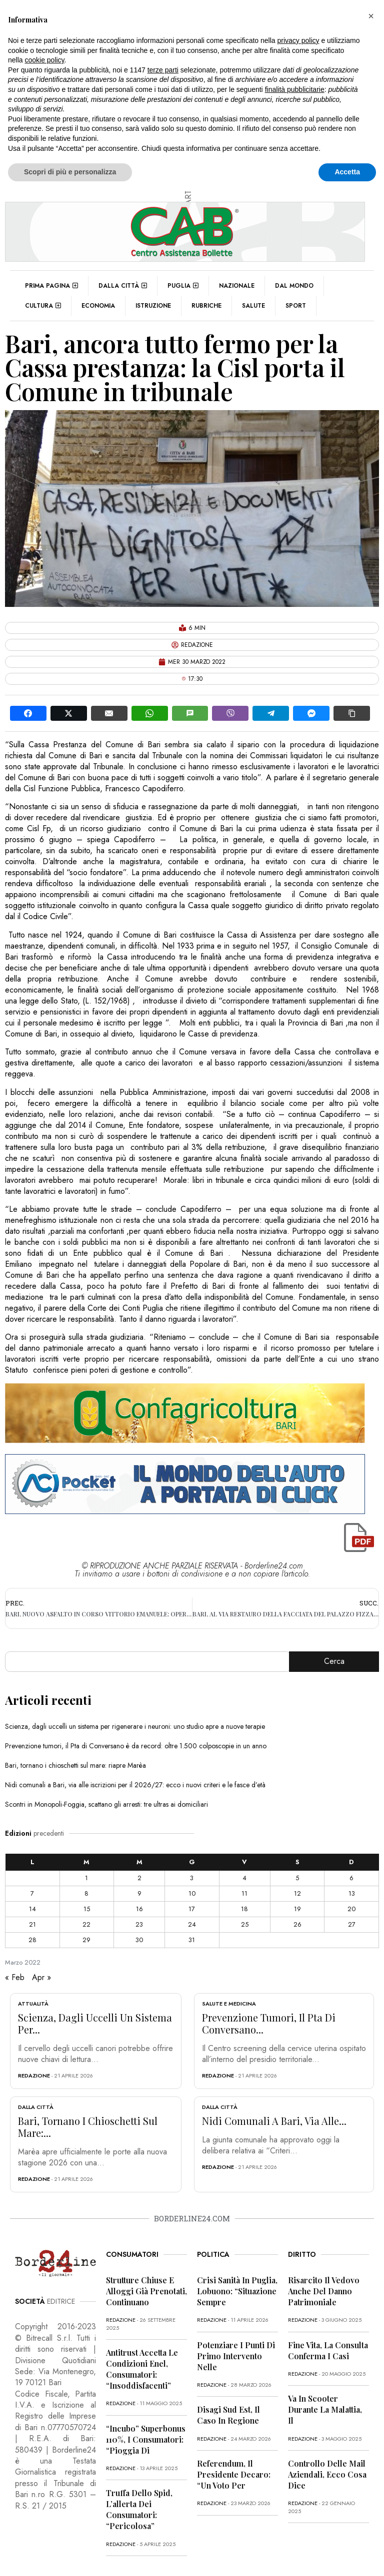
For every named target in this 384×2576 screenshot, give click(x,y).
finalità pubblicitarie (294, 89)
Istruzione (153, 305)
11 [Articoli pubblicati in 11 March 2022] (245, 1893)
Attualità (33, 2004)
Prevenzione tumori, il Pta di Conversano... (269, 2023)
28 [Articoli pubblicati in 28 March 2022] (32, 1940)
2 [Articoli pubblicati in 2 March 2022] (140, 1878)
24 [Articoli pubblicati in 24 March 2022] (192, 1924)
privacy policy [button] (299, 40)
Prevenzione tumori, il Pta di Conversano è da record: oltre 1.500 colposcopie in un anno (135, 1746)
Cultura (43, 305)
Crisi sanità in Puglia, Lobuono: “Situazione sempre (237, 2291)
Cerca (334, 1661)
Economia (98, 305)
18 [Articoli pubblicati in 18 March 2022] (244, 1909)
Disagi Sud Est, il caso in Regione (228, 2415)
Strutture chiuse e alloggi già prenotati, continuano (146, 2291)
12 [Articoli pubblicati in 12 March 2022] (297, 1893)
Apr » (41, 1977)
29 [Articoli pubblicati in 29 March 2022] (86, 1940)
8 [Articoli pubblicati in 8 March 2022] (86, 1893)
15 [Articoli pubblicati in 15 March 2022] (87, 1909)
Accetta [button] (347, 172)
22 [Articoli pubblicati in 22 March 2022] (86, 1924)
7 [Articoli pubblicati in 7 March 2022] (32, 1893)
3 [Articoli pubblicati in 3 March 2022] (192, 1878)
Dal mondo (294, 285)
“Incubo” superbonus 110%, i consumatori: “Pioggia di (146, 2439)
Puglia (183, 285)
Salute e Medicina (229, 2004)
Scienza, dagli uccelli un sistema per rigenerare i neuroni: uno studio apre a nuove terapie (135, 1726)
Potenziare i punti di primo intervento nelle (236, 2356)
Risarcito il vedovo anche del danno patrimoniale (324, 2291)
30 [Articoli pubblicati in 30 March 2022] (139, 1940)
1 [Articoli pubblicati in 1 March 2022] (86, 1878)
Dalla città (122, 285)
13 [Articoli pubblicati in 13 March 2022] (351, 1893)
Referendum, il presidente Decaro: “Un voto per (233, 2474)
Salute (253, 305)
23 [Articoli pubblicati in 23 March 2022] (139, 1924)
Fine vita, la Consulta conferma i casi (328, 2350)
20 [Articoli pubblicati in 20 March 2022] (352, 1909)
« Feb (14, 1977)
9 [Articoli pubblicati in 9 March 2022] (140, 1893)
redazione (34, 2075)
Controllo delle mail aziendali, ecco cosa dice (327, 2474)
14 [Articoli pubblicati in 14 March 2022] (32, 1909)
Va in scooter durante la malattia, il (325, 2409)
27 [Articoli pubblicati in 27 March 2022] (352, 1924)
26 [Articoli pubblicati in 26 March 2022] (298, 1924)
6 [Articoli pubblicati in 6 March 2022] (352, 1878)
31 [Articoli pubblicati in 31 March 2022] (191, 1940)
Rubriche (207, 305)
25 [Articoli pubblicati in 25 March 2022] (244, 1924)
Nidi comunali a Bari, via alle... (274, 2120)
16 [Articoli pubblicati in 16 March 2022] (139, 1909)
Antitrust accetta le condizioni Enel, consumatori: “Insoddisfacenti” (142, 2369)
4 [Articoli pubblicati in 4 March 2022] (244, 1878)
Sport (296, 305)
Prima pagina (51, 285)
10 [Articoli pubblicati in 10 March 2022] (192, 1893)
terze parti (163, 70)
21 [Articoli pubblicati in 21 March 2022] (32, 1924)
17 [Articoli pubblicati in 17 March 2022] (191, 1909)
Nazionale (236, 285)
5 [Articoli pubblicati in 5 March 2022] (297, 1878)
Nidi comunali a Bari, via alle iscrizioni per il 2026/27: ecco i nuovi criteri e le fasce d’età (135, 1785)
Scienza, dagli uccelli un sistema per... (95, 2023)
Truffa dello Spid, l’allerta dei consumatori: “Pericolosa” (139, 2509)
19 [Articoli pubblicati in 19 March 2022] (297, 1909)
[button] (371, 16)
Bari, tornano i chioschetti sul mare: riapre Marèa (75, 1765)
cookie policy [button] (44, 60)
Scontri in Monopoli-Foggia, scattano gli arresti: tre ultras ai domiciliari (106, 1804)
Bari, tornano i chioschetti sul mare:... (88, 2126)
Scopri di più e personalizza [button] (70, 172)
